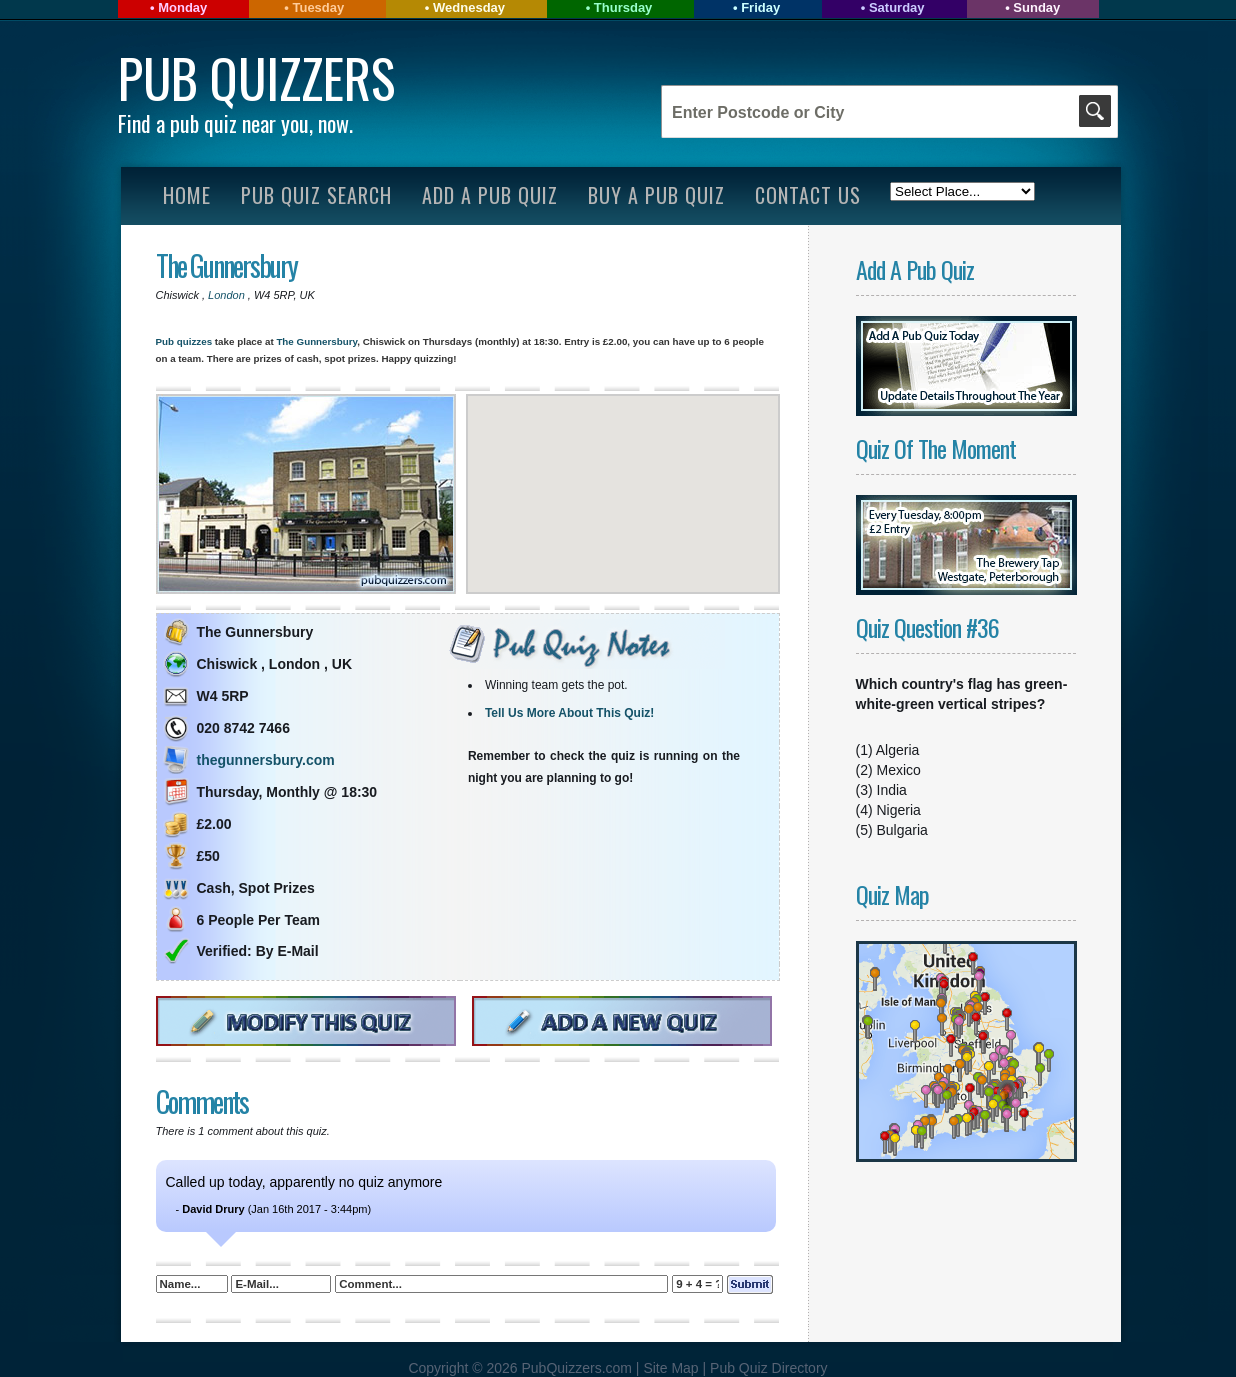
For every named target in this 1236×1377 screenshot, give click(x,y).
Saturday (897, 7)
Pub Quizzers (256, 77)
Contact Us (808, 195)
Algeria (898, 750)
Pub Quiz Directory (768, 1368)
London (228, 295)
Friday (760, 7)
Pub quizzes (184, 341)
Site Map (672, 1368)
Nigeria (899, 810)
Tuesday (318, 7)
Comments (202, 1101)
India (892, 790)
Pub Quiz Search (316, 195)
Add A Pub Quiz (490, 195)
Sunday (1036, 7)
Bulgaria (902, 830)
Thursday (623, 7)
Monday (182, 7)
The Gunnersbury (226, 265)
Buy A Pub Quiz (656, 195)
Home (187, 195)
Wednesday (469, 7)
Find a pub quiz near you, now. (235, 123)
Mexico (899, 770)
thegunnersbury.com (266, 760)
